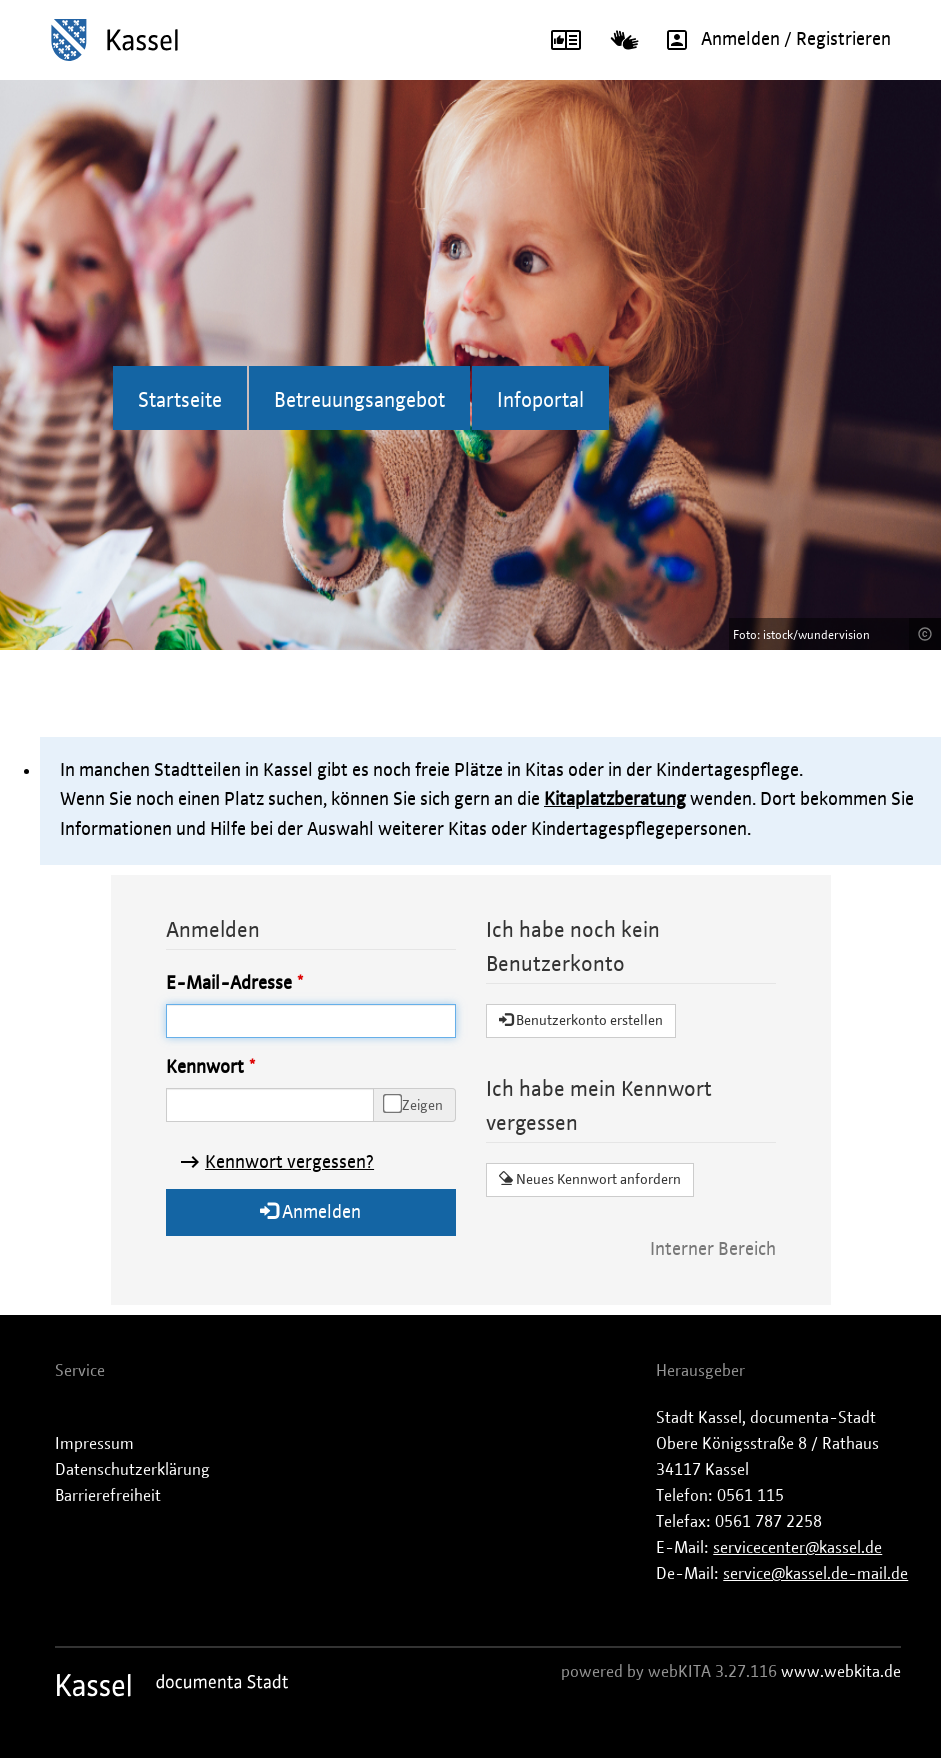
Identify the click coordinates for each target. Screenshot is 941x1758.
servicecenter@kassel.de (797, 1548)
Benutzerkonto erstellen (581, 1020)
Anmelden (310, 1211)
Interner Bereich (713, 1250)
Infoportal (540, 401)
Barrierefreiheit (108, 1496)
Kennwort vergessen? (289, 1163)
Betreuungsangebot (359, 401)
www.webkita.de (841, 1672)
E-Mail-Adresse (229, 984)
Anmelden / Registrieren (772, 40)
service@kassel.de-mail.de (815, 1574)
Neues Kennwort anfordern (590, 1179)
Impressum (94, 1444)
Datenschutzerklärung (132, 1470)
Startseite (180, 401)
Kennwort (205, 1068)
